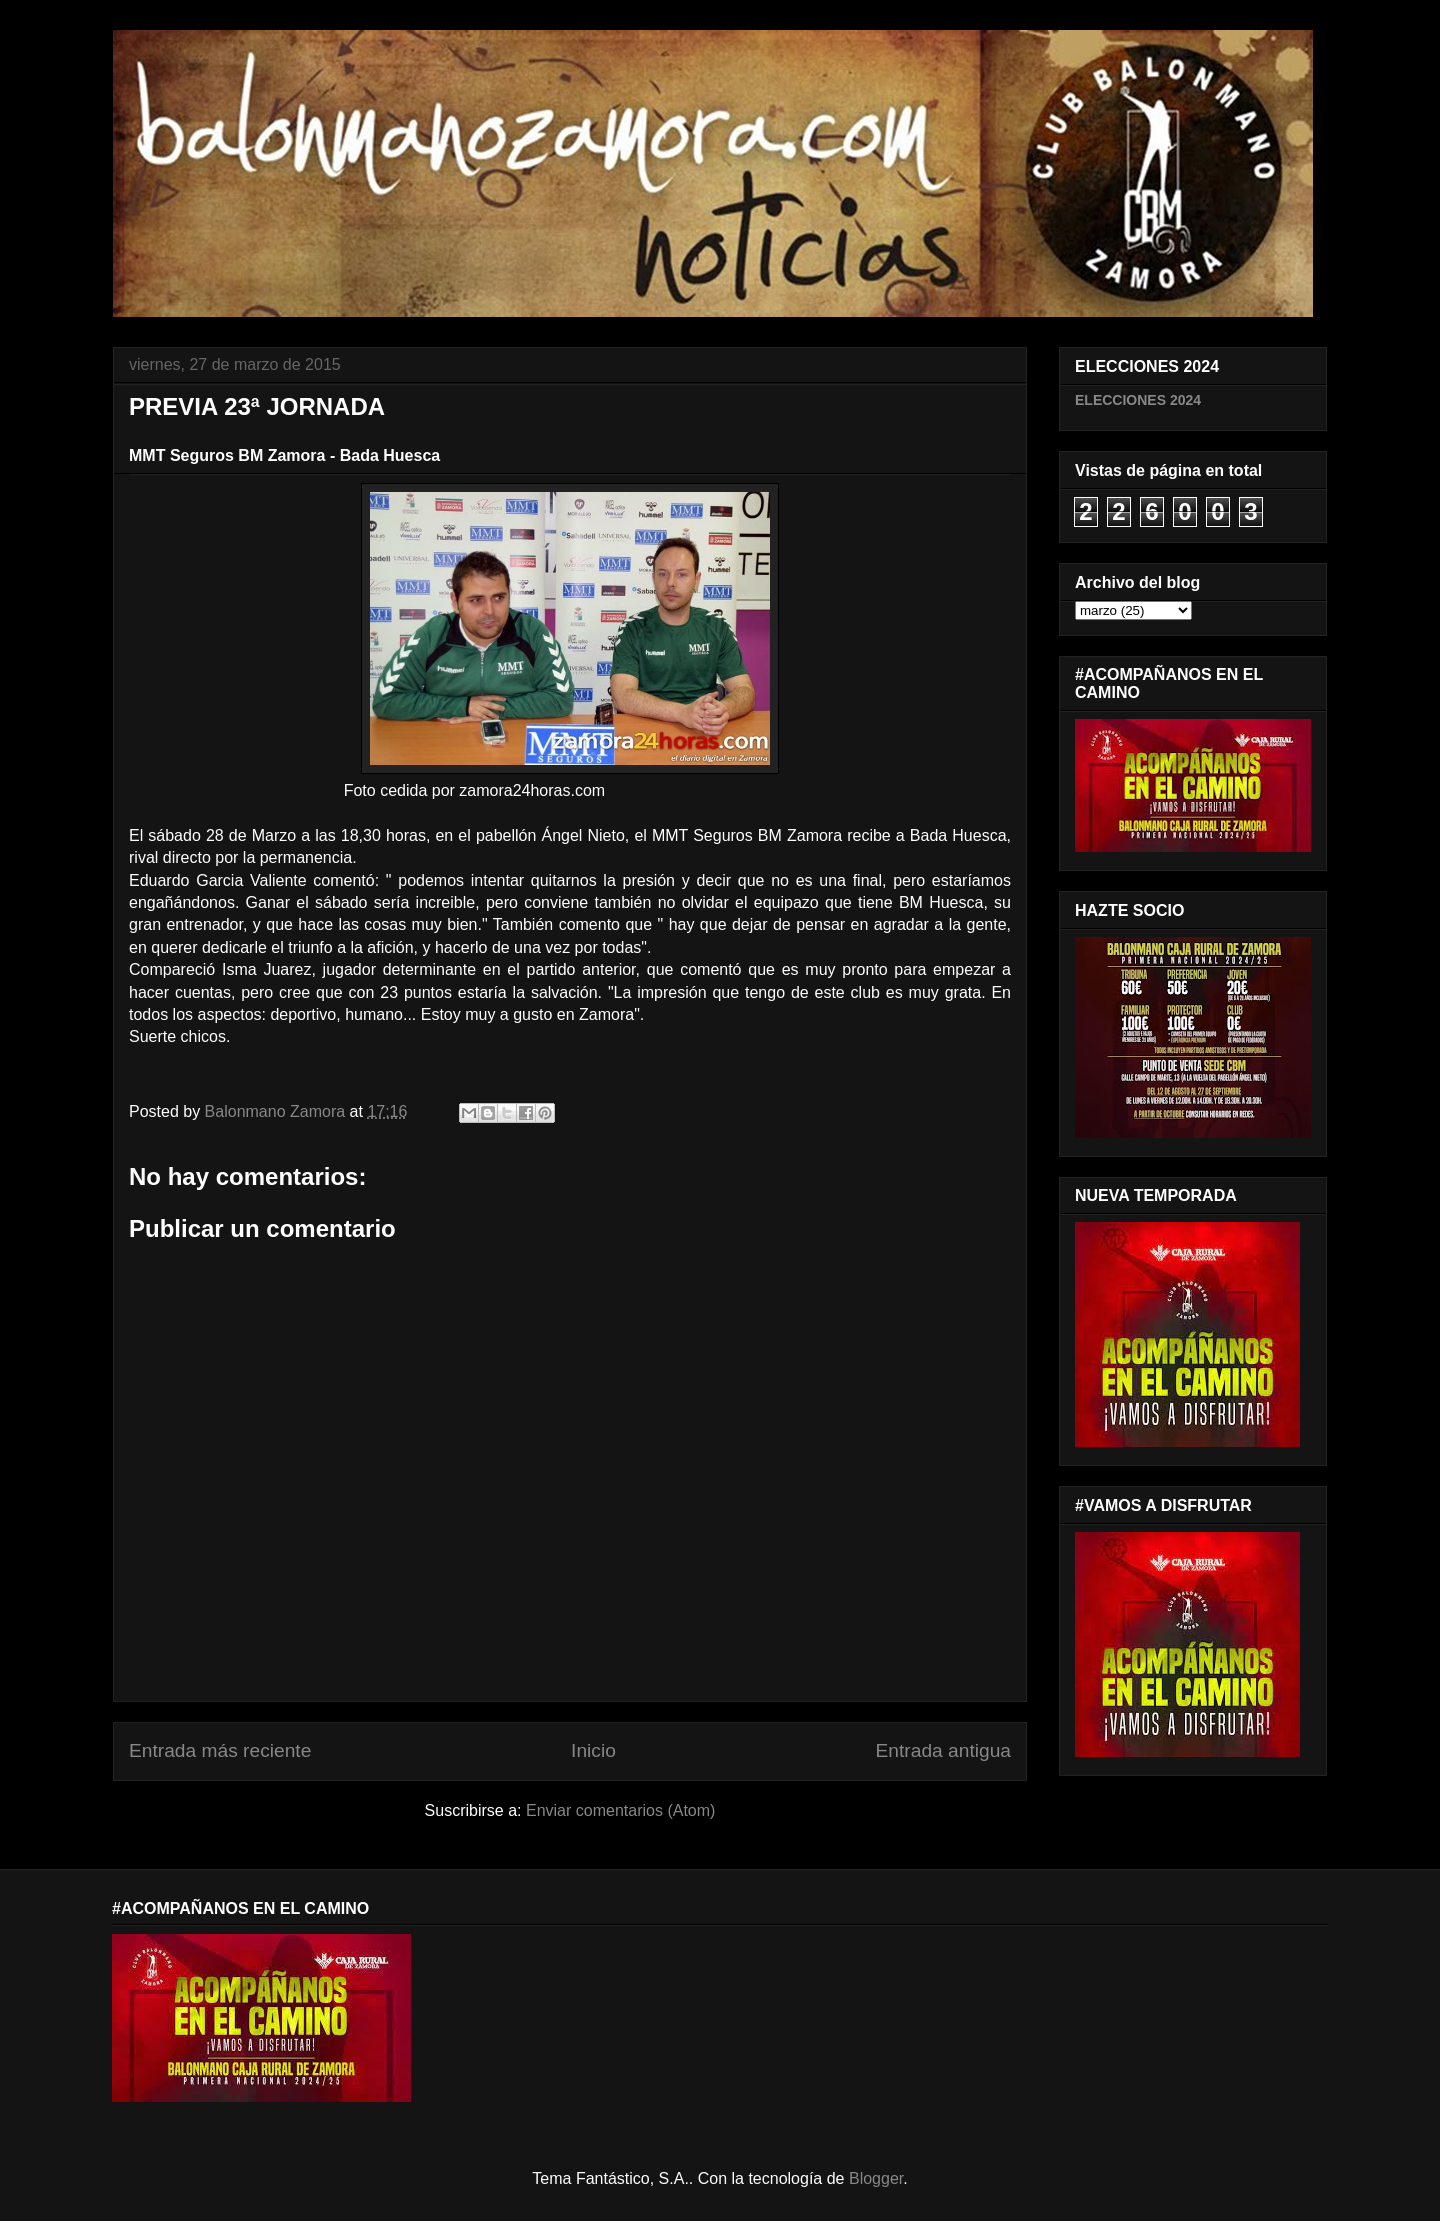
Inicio (593, 1750)
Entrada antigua (943, 1750)
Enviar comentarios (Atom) (620, 1810)
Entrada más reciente (220, 1750)
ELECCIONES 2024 (1138, 400)
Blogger (876, 2178)
